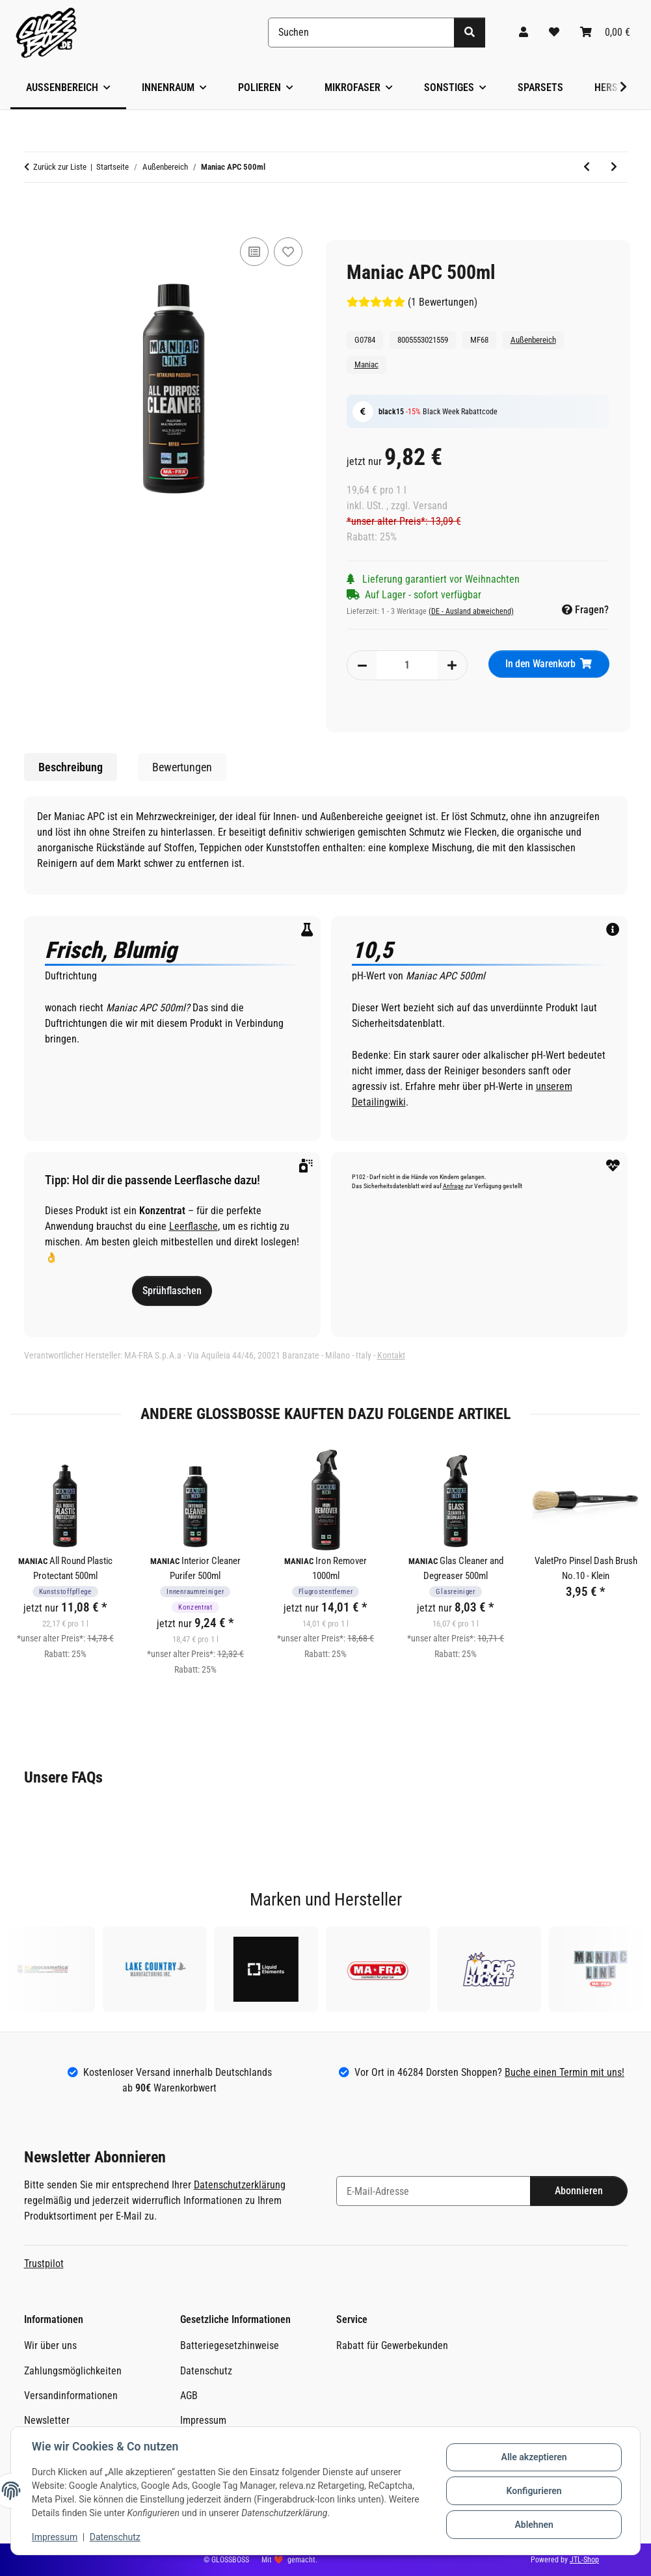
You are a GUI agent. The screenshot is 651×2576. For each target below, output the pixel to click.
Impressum (54, 2537)
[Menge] (407, 665)
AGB (189, 2395)
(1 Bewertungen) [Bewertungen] (412, 302)
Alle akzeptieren (533, 2457)
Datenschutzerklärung (240, 2185)
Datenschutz (115, 2537)
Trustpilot (44, 2263)
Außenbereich (533, 340)
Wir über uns (50, 2345)
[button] (523, 32)
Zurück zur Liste (59, 167)
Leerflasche (193, 1226)
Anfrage (453, 1185)
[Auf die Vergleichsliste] (254, 251)
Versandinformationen (71, 2395)
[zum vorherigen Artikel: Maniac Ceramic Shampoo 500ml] (586, 167)
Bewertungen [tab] (182, 767)
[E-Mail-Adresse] (433, 2191)
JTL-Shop (584, 2559)
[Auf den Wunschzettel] (288, 251)
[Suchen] (361, 32)
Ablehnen (533, 2524)
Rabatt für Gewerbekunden (392, 2345)
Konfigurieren (533, 2491)
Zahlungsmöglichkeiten (73, 2371)
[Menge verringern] (362, 665)
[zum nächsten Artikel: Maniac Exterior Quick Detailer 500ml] (614, 167)
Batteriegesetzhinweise (229, 2345)
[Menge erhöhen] (452, 665)
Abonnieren (579, 2190)
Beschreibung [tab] (70, 767)
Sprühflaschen (172, 1290)
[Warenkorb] (605, 32)
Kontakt (391, 1355)
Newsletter (47, 2420)
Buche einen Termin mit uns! (564, 2072)
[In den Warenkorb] (34, 212)
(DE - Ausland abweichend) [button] (471, 611)
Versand (430, 505)
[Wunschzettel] (554, 32)
